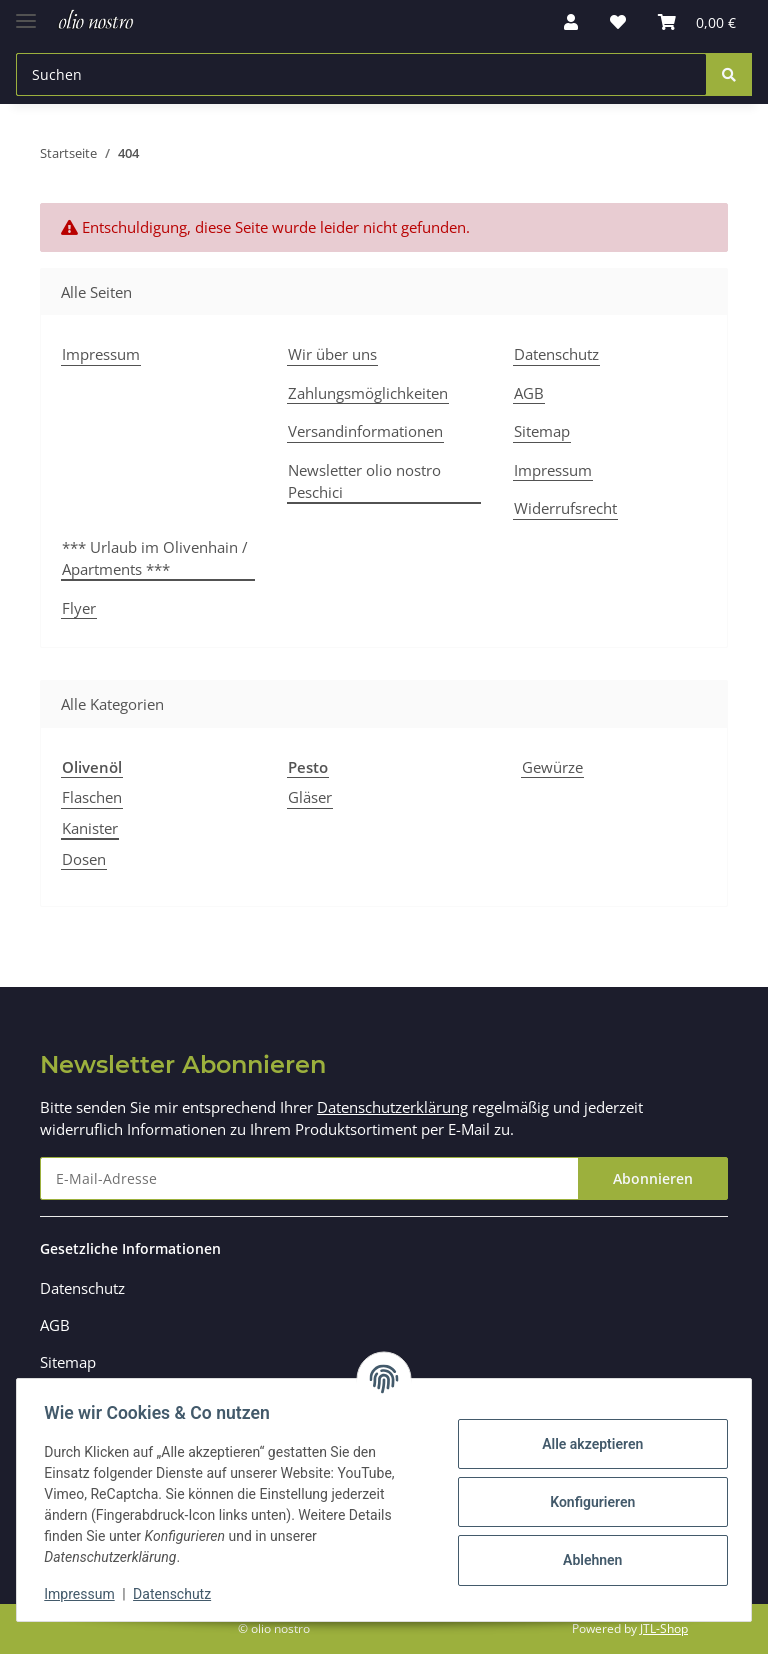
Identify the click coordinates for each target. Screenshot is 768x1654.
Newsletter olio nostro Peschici (364, 481)
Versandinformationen (365, 431)
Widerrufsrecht (565, 508)
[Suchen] (361, 74)
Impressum (101, 354)
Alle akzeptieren (587, 1444)
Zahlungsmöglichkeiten (368, 393)
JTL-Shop (664, 1628)
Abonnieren (653, 1178)
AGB (529, 393)
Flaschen (92, 797)
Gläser (310, 797)
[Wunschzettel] (618, 22)
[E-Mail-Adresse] (309, 1178)
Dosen (84, 859)
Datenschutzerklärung (392, 1107)
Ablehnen (587, 1560)
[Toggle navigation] (26, 12)
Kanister (90, 828)
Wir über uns (332, 354)
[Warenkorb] (697, 22)
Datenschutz (556, 354)
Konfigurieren (587, 1502)
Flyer (79, 608)
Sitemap (542, 431)
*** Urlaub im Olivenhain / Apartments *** (155, 558)
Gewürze (552, 767)
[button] (571, 22)
